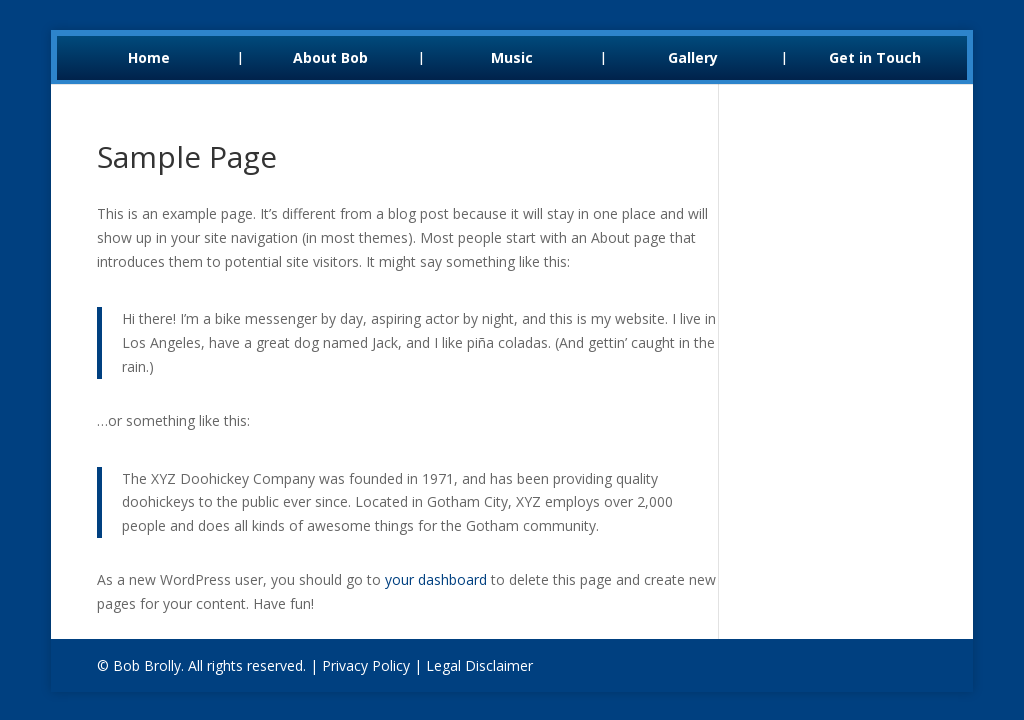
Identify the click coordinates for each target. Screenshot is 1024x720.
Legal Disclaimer (479, 665)
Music (512, 58)
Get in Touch (875, 58)
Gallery (693, 58)
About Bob (330, 58)
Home (149, 58)
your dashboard (436, 579)
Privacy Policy (366, 665)
